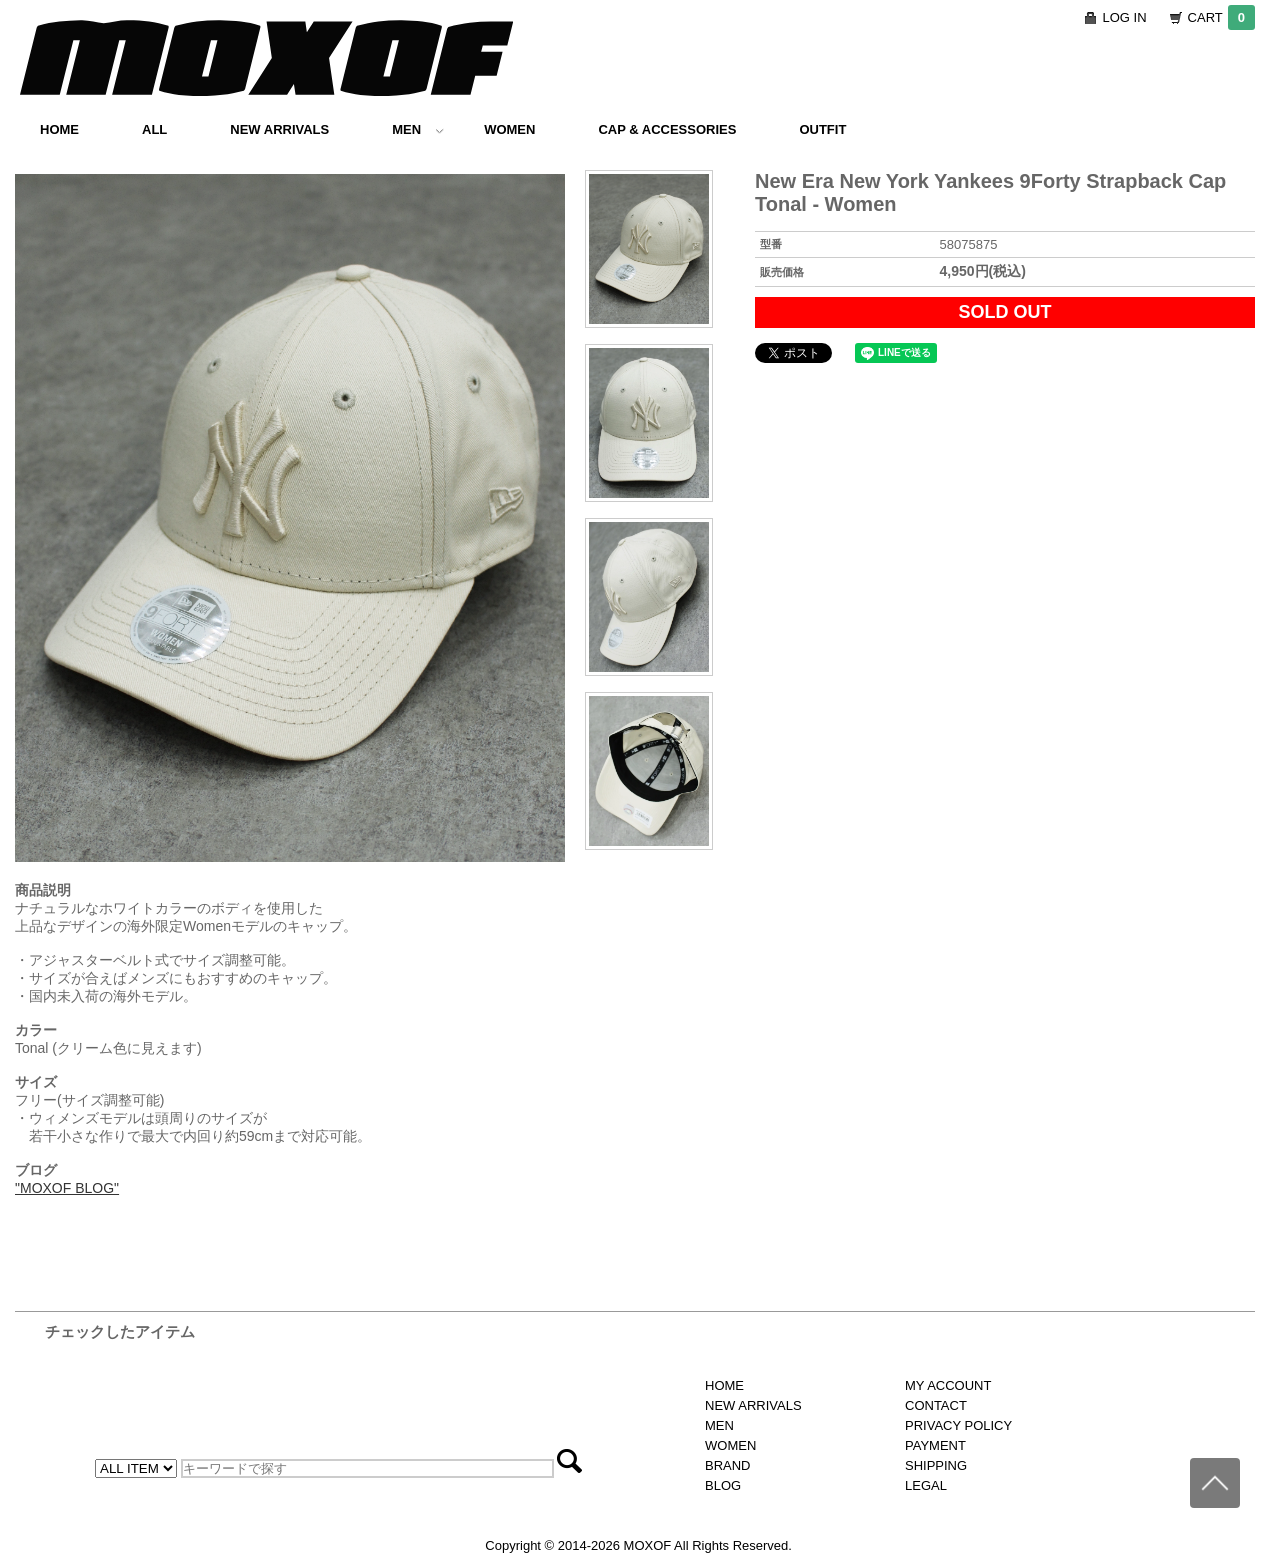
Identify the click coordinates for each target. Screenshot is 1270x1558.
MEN (418, 129)
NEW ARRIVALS (279, 129)
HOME (59, 129)
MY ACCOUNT (948, 1385)
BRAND (728, 1465)
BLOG (723, 1485)
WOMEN (509, 129)
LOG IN (1125, 17)
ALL (154, 129)
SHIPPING (936, 1465)
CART (1221, 17)
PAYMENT (935, 1445)
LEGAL (926, 1485)
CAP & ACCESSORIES (667, 129)
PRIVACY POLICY (958, 1425)
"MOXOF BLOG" (67, 1188)
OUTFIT (822, 129)
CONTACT (936, 1405)
